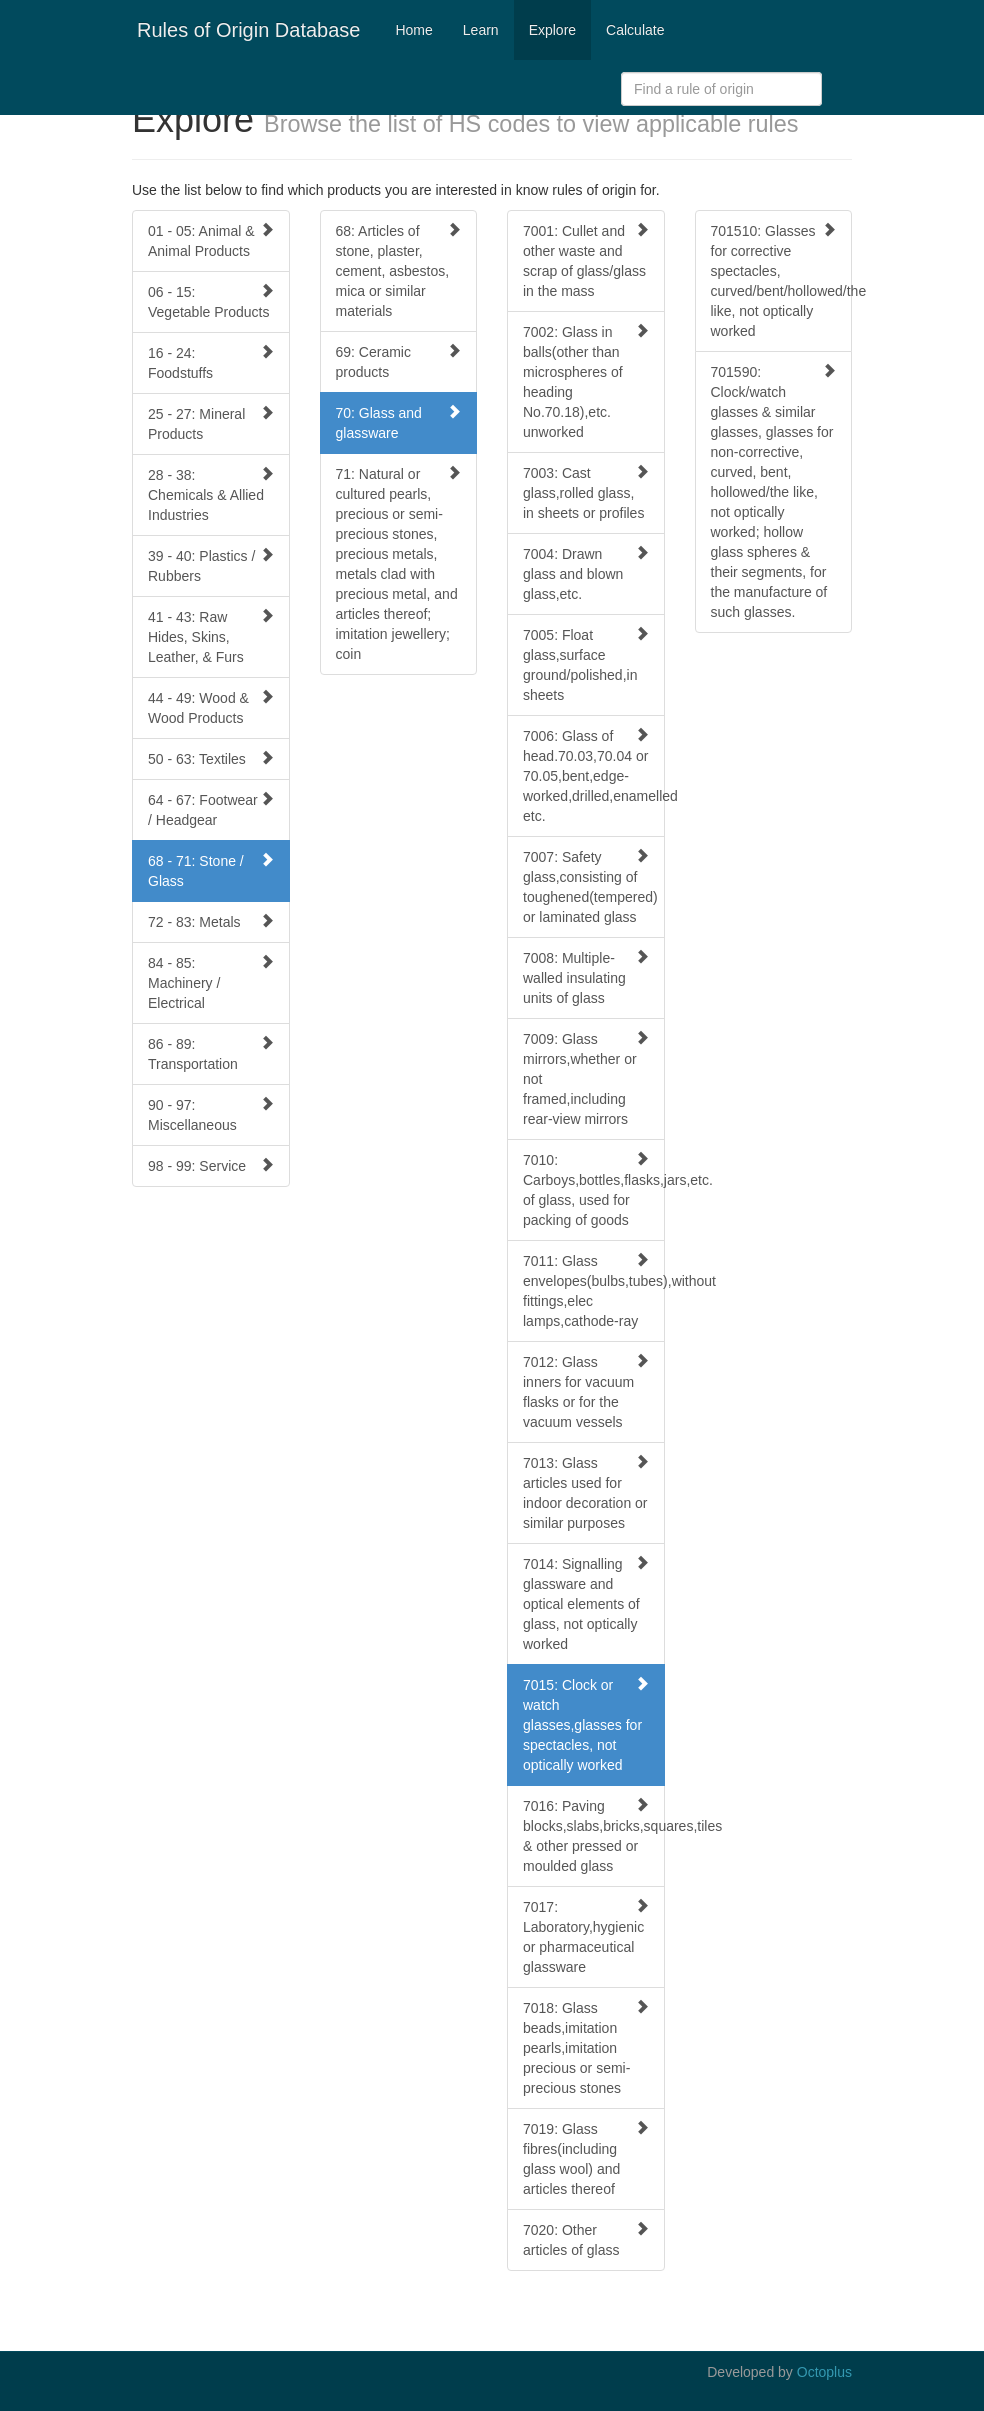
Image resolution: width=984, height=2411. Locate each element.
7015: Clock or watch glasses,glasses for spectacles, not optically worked (586, 1724)
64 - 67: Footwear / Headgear (211, 809)
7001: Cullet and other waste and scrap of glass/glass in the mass (586, 260)
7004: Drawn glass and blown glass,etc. (586, 573)
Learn (481, 30)
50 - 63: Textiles (211, 758)
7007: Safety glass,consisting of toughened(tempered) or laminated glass (590, 886)
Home (413, 30)
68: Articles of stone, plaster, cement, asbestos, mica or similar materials (399, 270)
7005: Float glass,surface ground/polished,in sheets (586, 664)
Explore (552, 30)
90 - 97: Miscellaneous (211, 1114)
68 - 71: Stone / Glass (211, 870)
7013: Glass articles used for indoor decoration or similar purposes (586, 1492)
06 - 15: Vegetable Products (211, 301)
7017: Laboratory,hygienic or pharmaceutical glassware (586, 1936)
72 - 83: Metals (211, 921)
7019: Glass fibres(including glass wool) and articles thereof (586, 2158)
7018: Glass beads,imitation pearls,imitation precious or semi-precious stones (586, 2047)
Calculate (635, 30)
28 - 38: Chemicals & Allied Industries (211, 494)
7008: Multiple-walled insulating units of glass (586, 977)
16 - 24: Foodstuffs (211, 362)
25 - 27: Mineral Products (211, 423)
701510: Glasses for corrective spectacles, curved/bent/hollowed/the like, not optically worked (782, 280)
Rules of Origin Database (248, 30)
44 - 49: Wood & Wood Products (211, 707)
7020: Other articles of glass (586, 2239)
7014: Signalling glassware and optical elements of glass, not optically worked (586, 1603)
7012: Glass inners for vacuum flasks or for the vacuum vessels (586, 1391)
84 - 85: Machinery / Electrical (211, 982)
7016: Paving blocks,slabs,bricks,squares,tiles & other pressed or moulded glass (594, 1835)
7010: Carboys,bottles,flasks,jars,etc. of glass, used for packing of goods (594, 1189)
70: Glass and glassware (399, 422)
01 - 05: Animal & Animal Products (211, 240)
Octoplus (824, 2372)
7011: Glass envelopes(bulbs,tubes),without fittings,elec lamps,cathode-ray (594, 1290)
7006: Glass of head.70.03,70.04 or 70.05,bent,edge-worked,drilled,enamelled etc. (594, 775)
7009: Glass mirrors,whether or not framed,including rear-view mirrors (586, 1078)
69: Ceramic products (399, 361)
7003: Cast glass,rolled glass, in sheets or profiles (586, 492)
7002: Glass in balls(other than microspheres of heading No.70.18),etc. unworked (586, 381)
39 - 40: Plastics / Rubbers (211, 565)
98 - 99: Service (211, 1165)
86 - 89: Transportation (211, 1053)
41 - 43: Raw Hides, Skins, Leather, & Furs (211, 636)
